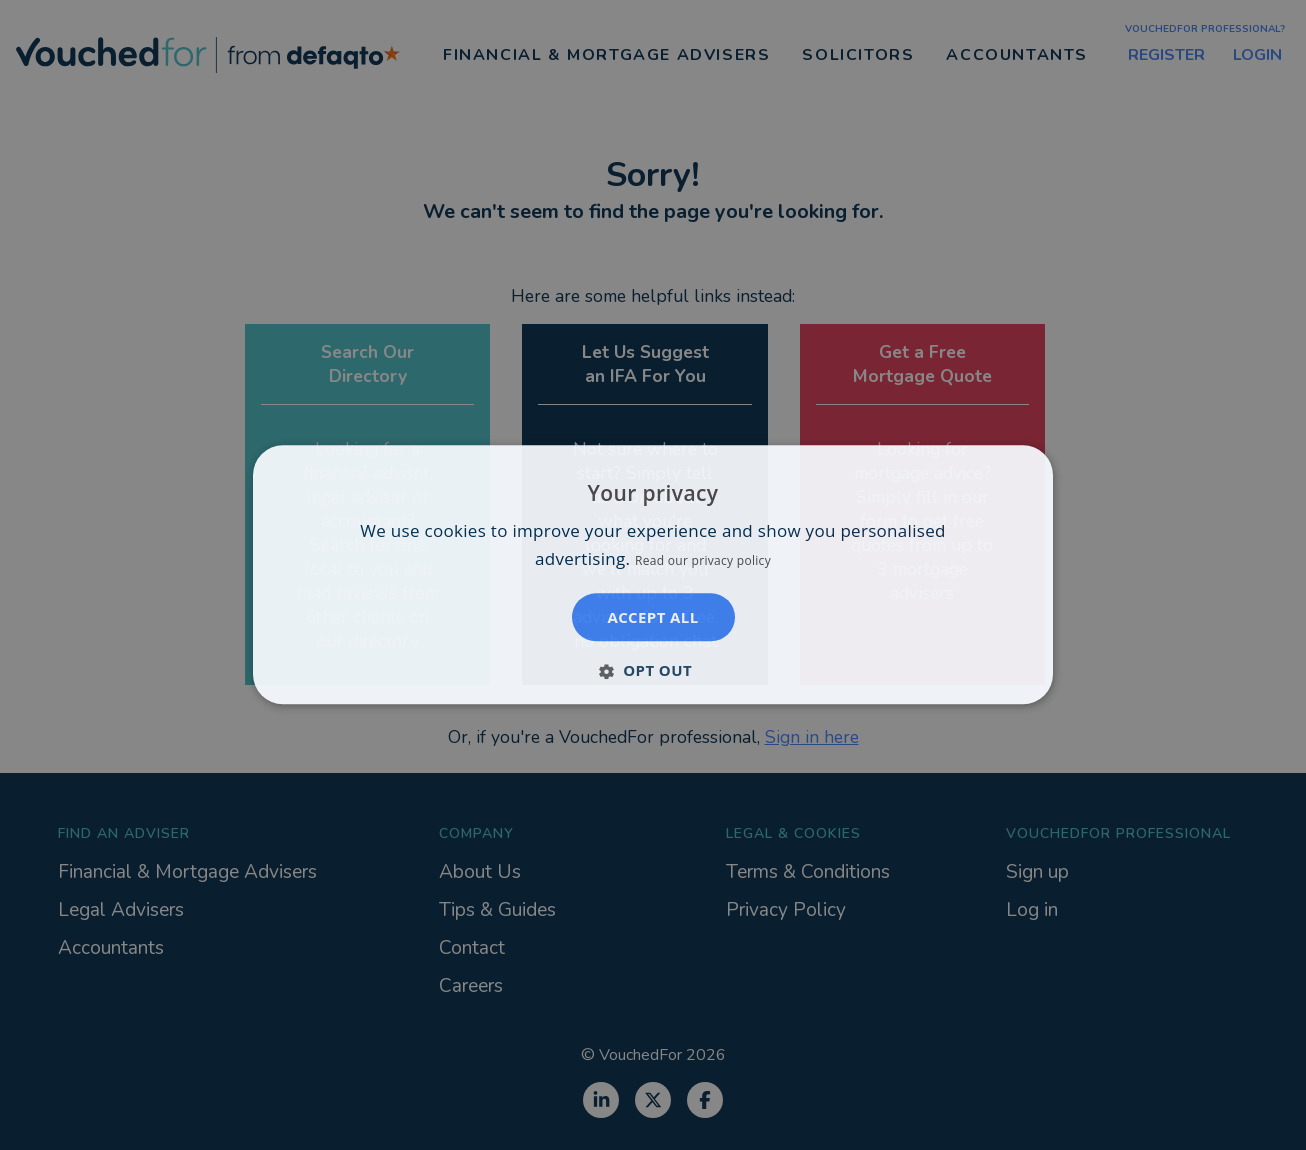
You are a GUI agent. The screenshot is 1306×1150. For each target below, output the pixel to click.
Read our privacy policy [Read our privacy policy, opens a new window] (703, 561)
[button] (653, 671)
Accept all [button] (652, 618)
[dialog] (653, 575)
